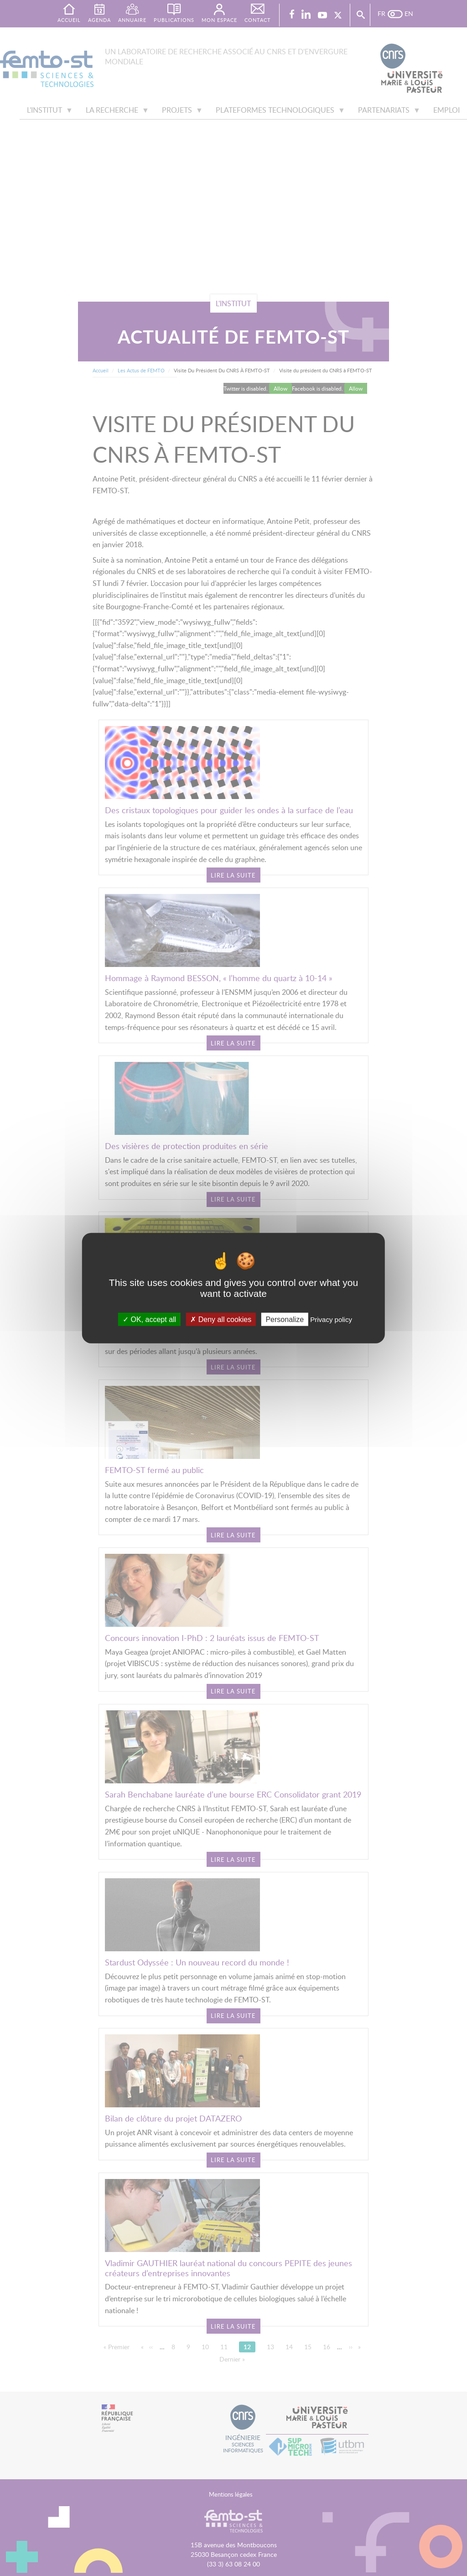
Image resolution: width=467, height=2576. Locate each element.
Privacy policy (331, 1319)
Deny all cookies (220, 1319)
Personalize (284, 1319)
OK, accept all (149, 1319)
